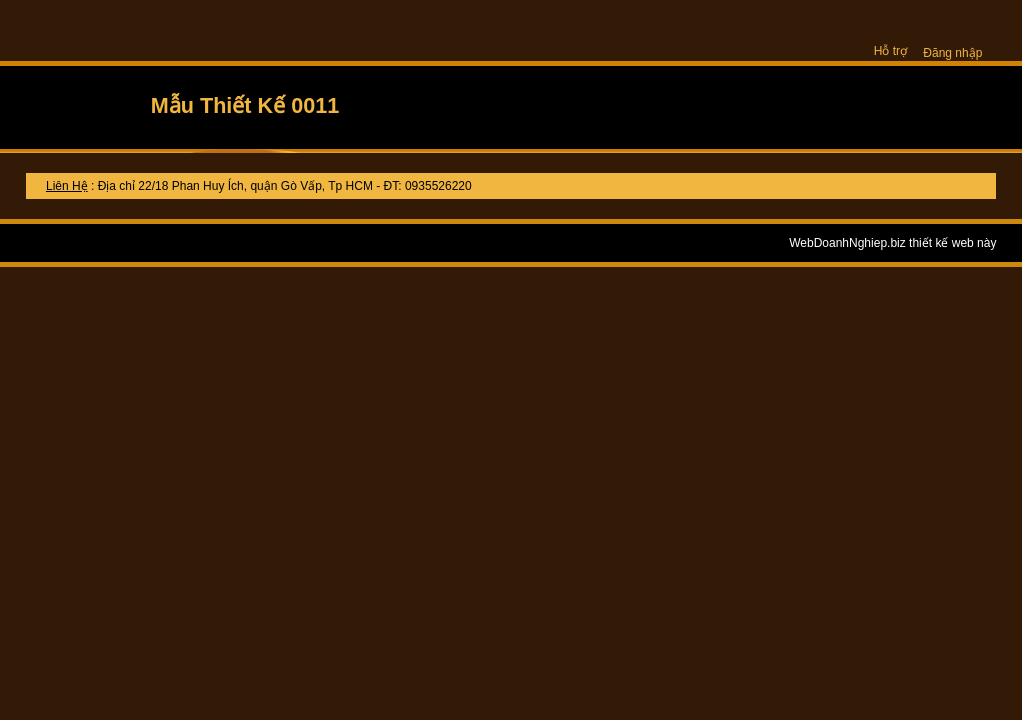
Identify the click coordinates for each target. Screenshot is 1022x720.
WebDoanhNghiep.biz (847, 243)
